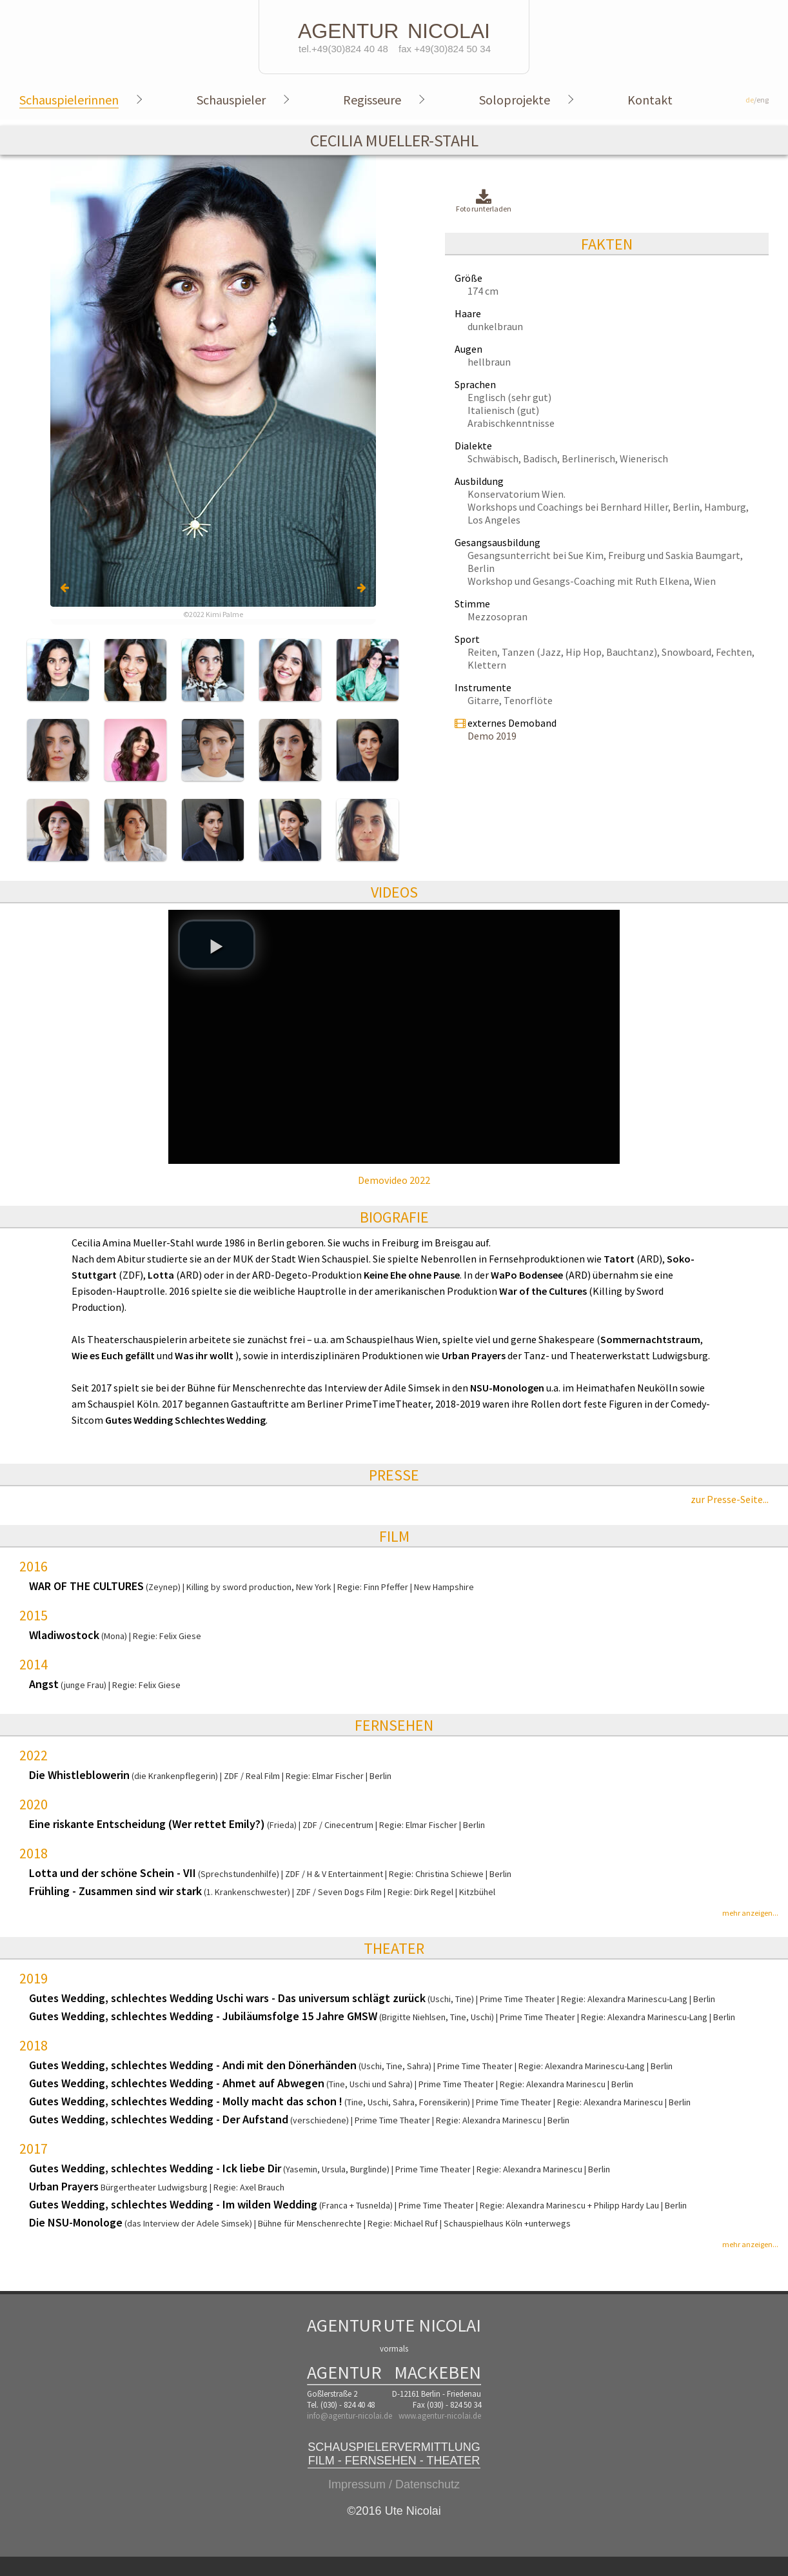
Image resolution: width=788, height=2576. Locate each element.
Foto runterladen (483, 201)
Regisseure (372, 100)
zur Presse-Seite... (730, 1499)
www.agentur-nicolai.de (440, 2415)
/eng (757, 99)
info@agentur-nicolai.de (349, 2415)
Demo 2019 (492, 735)
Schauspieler (231, 100)
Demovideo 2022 (394, 1180)
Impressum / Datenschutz (394, 2484)
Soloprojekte (514, 100)
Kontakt (650, 100)
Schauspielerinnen (69, 100)
